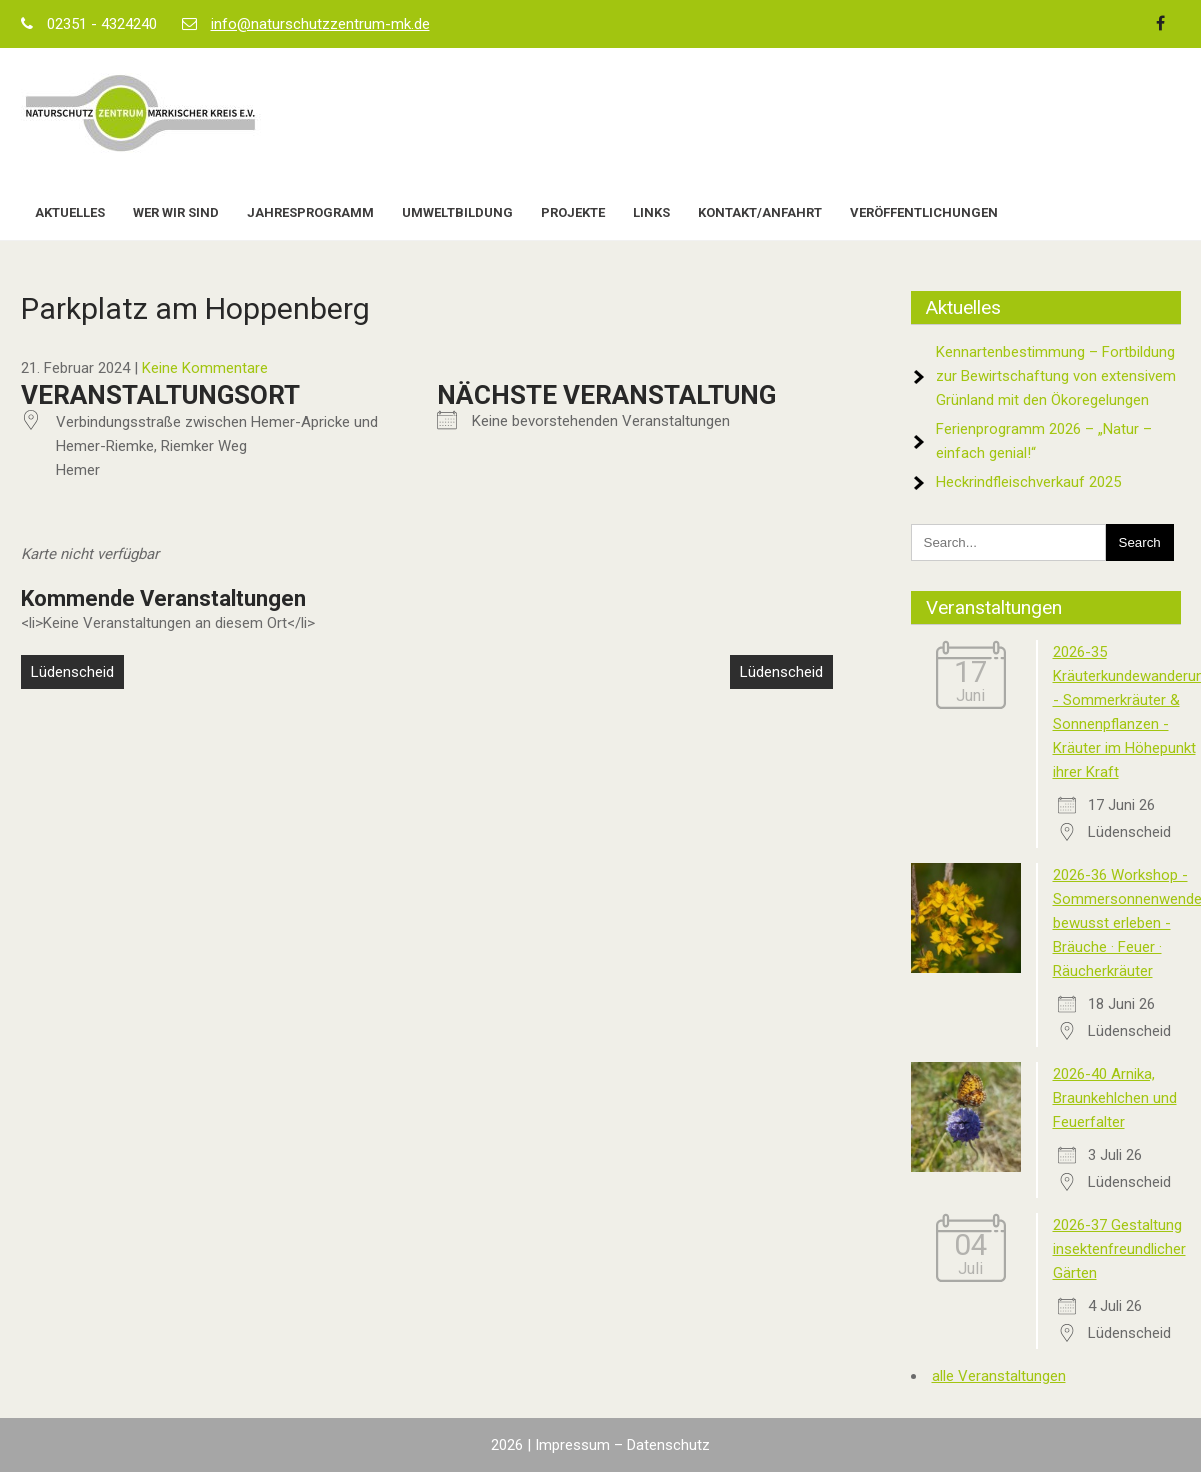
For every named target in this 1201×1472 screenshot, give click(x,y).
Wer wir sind (176, 212)
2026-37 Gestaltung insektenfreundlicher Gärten (1119, 1249)
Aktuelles (70, 212)
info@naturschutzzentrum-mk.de (320, 24)
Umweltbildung (457, 212)
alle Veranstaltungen (999, 1376)
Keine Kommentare (205, 368)
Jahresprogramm (310, 212)
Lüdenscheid (72, 672)
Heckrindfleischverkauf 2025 (1028, 482)
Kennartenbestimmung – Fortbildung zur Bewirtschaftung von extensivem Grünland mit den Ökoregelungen (1056, 376)
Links (651, 212)
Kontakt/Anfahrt (760, 212)
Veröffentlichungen (924, 212)
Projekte (573, 212)
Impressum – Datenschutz (622, 1445)
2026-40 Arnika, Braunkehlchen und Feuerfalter (1115, 1098)
